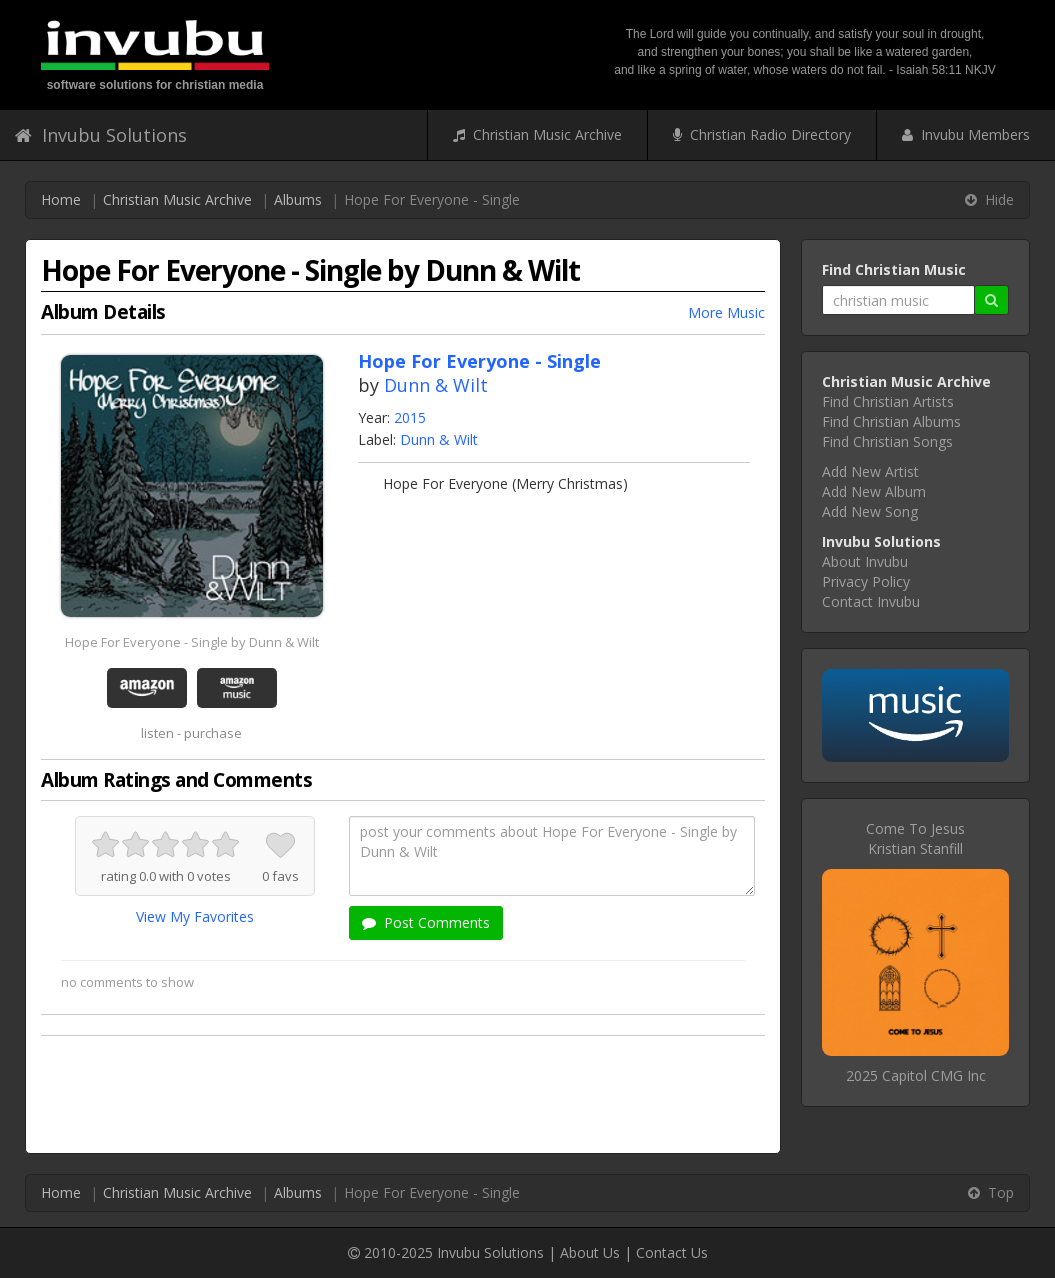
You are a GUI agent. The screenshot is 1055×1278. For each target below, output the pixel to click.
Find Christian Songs (887, 441)
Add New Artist (870, 471)
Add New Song (870, 511)
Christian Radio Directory (762, 134)
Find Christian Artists (888, 401)
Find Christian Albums (891, 421)
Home (61, 199)
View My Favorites (195, 916)
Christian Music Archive (537, 134)
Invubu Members (966, 134)
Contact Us (672, 1252)
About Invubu (865, 561)
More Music (726, 312)
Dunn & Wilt (436, 385)
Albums (298, 199)
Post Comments (426, 922)
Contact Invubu (871, 601)
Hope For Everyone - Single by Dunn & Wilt (192, 642)
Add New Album (874, 491)
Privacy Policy (866, 581)
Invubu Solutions (101, 135)
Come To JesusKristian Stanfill (915, 838)
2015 (410, 417)
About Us (590, 1252)
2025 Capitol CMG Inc (916, 1075)
